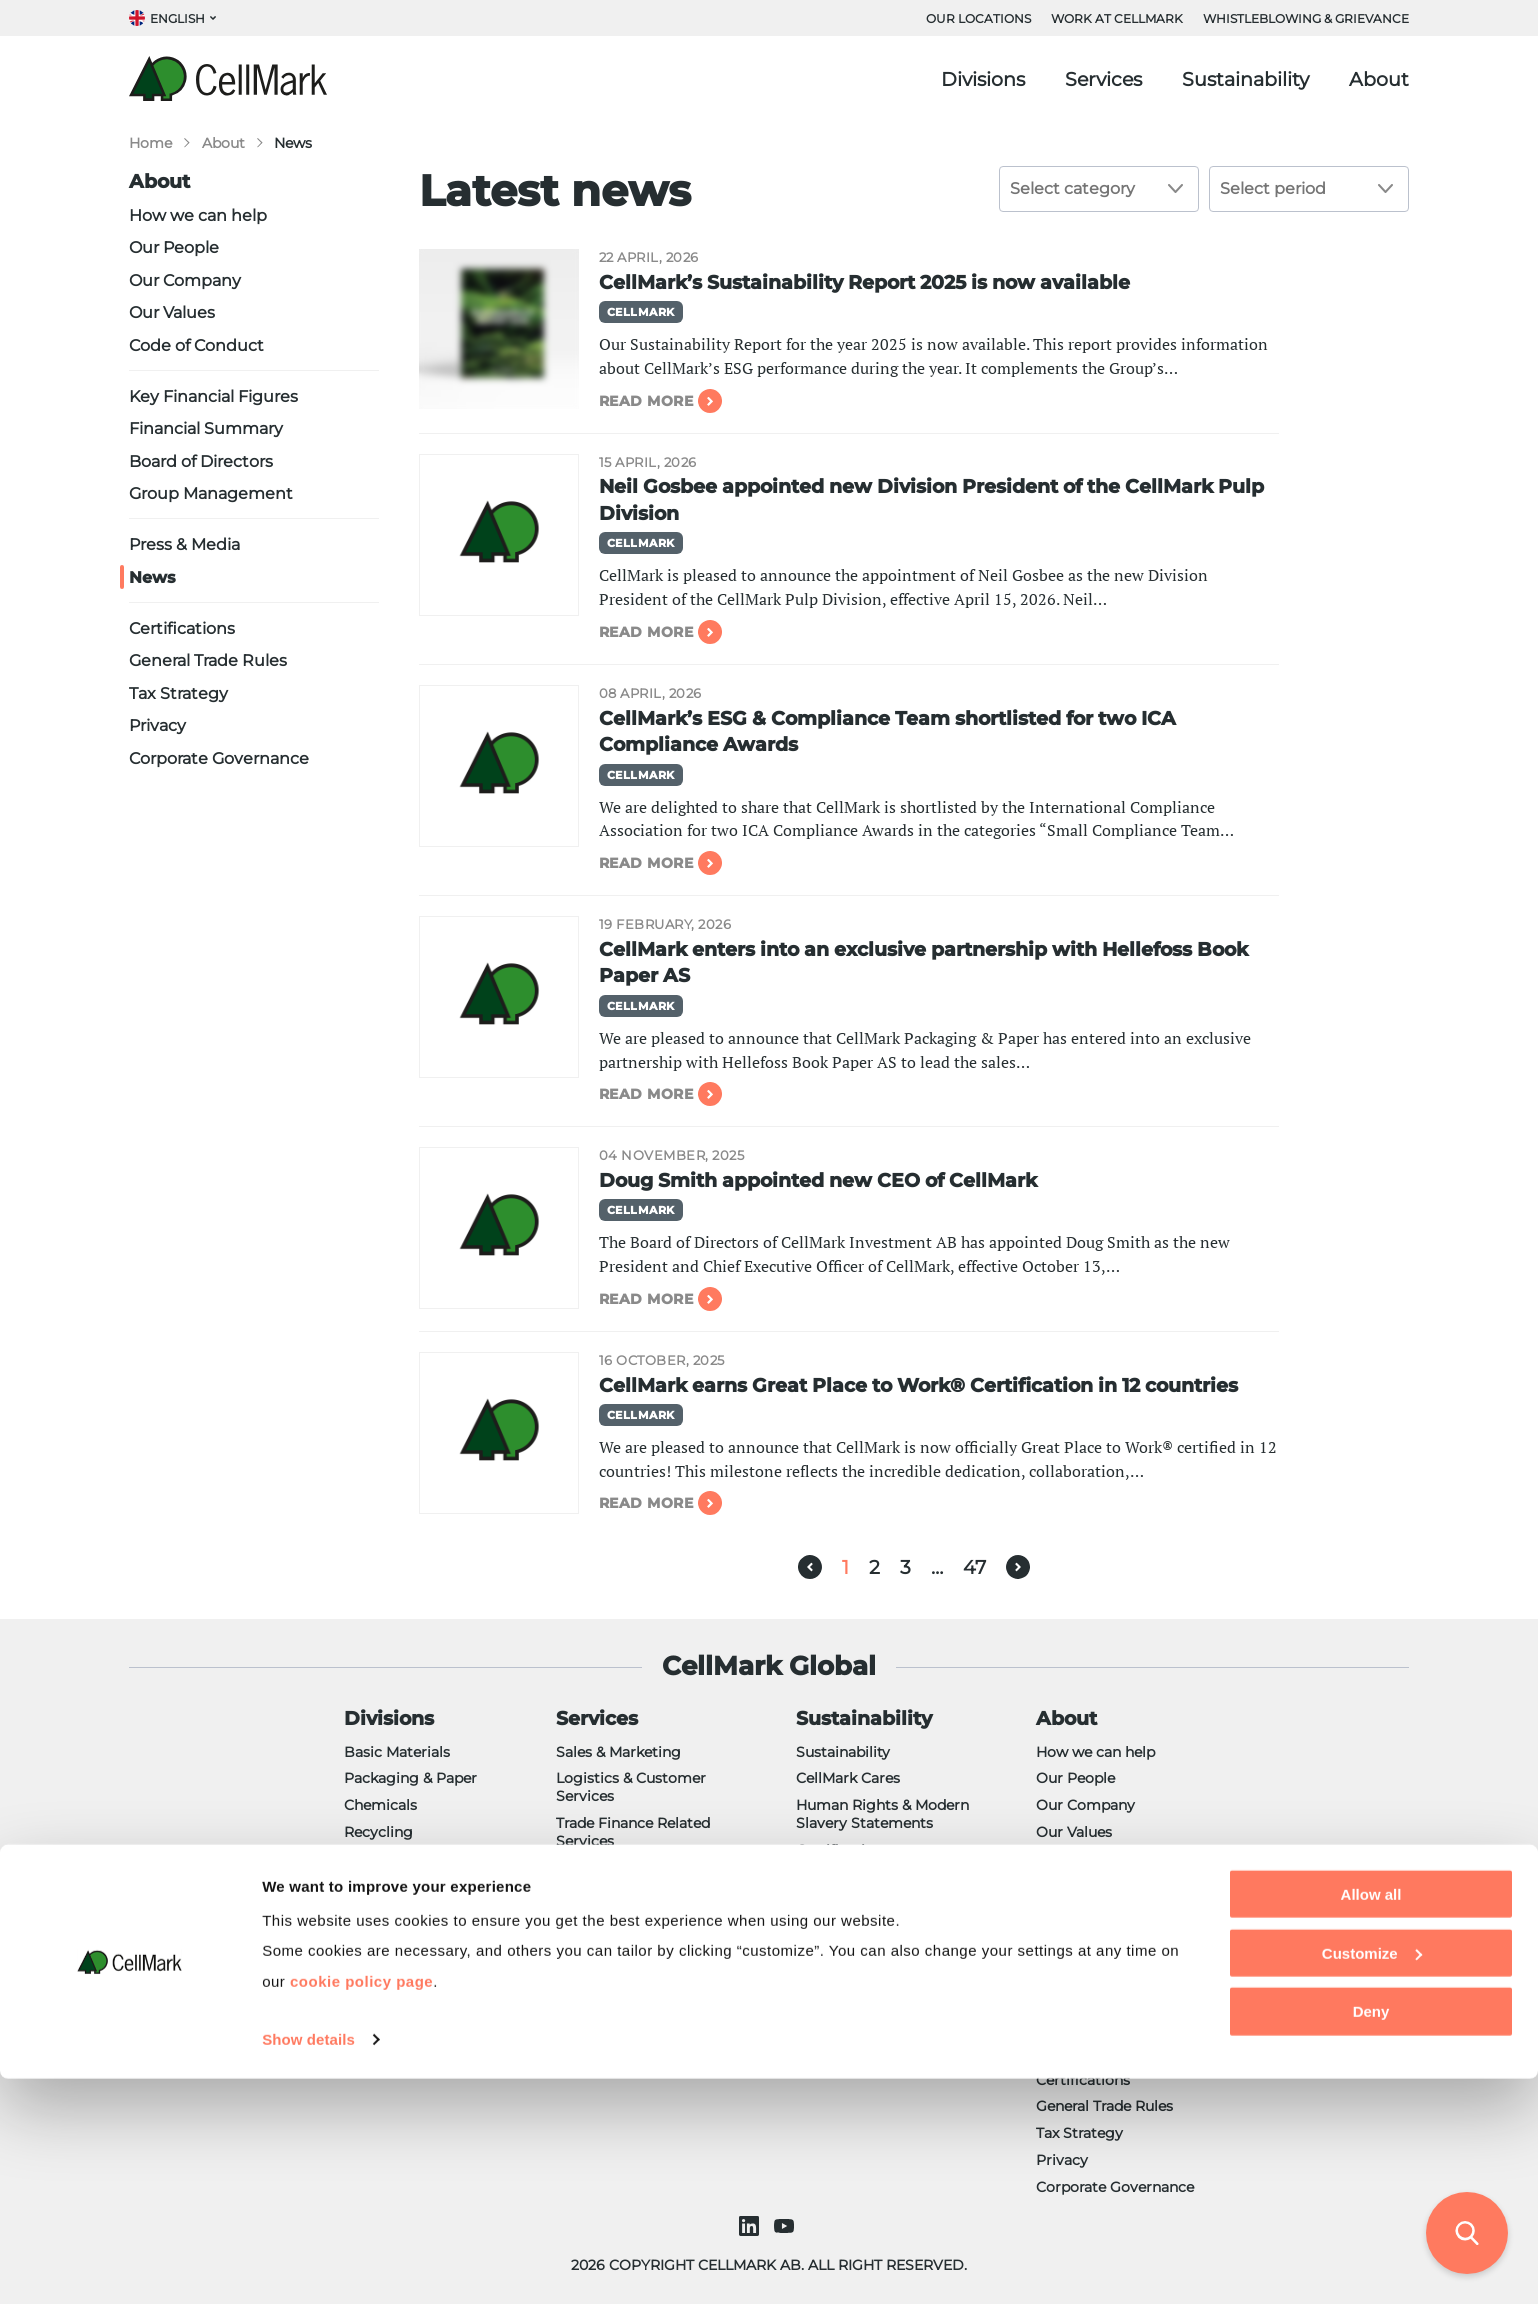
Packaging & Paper (410, 1778)
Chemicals (380, 1805)
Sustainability (1245, 79)
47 (974, 1567)
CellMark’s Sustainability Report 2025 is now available (864, 282)
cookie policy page (361, 2205)
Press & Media (184, 544)
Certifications (182, 628)
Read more (646, 401)
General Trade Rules (208, 660)
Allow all (1371, 2119)
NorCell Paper (392, 1966)
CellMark (641, 312)
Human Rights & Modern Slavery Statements (882, 1814)
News (152, 577)
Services (1103, 79)
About (1379, 79)
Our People (174, 247)
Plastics (371, 1992)
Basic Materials (397, 1752)
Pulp (360, 1859)
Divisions (983, 79)
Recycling (378, 1832)
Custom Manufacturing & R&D (644, 1922)
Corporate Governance (219, 758)
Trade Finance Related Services (633, 1832)
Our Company (185, 280)
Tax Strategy (178, 693)
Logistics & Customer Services (631, 1787)
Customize (1372, 2177)
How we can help (198, 215)
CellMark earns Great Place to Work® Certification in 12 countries (918, 1385)
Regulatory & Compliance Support (645, 1877)
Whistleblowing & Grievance (1306, 18)
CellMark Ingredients (416, 1912)
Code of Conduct (196, 345)
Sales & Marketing (618, 1752)
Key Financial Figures (213, 396)
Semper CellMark (404, 2019)
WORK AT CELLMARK (1117, 18)
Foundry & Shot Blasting (430, 1939)
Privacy (157, 725)
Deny (1371, 2236)
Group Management (211, 493)
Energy (369, 1885)
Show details (308, 2264)
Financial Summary (206, 428)
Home (150, 143)
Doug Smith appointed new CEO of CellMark (818, 1180)
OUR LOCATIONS (978, 18)
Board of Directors (201, 461)
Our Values (172, 312)
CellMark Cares (848, 1778)
